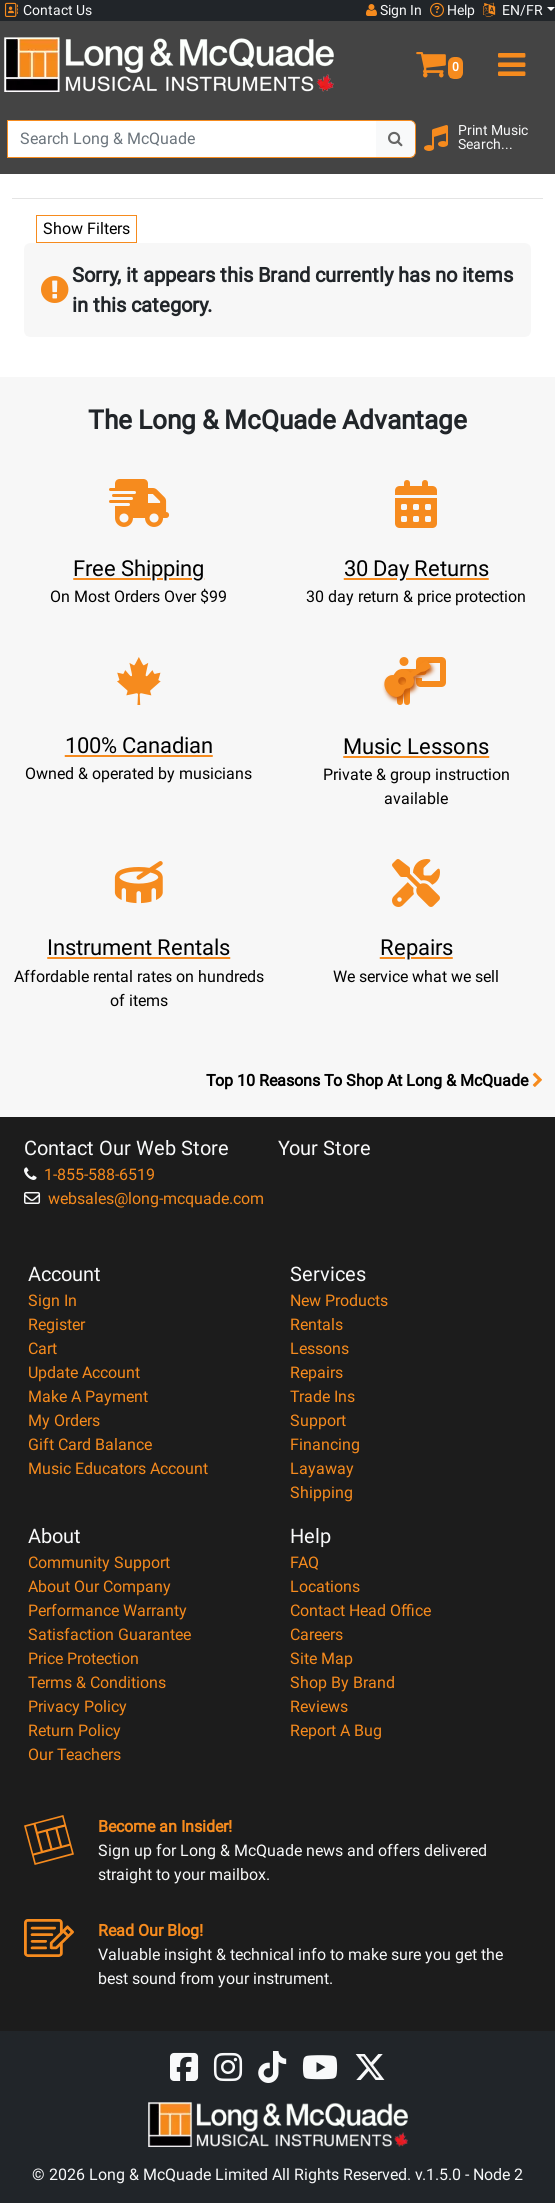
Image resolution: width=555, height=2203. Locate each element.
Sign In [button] (394, 10)
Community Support (99, 1562)
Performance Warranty (107, 1610)
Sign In (52, 1300)
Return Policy (74, 1730)
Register (56, 1324)
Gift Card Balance (90, 1444)
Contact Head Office (360, 1610)
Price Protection (83, 1658)
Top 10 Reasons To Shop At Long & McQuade (374, 1081)
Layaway (322, 1468)
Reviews (319, 1706)
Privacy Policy (77, 1706)
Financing (325, 1444)
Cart (42, 1348)
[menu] (509, 56)
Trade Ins (322, 1396)
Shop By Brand (342, 1682)
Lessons (319, 1348)
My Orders (64, 1420)
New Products (339, 1300)
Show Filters (86, 228)
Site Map (321, 1658)
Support (318, 1420)
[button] (416, 56)
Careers (316, 1634)
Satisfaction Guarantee (109, 1634)
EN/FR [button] (513, 10)
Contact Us (48, 10)
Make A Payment (88, 1396)
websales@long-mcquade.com (144, 1198)
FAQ (304, 1562)
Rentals (316, 1324)
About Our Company (99, 1586)
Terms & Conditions (97, 1682)
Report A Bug (336, 1730)
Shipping (321, 1492)
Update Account (84, 1372)
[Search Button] (396, 139)
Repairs (316, 1372)
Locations (325, 1586)
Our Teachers (74, 1754)
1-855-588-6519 (89, 1174)
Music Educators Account (118, 1468)
